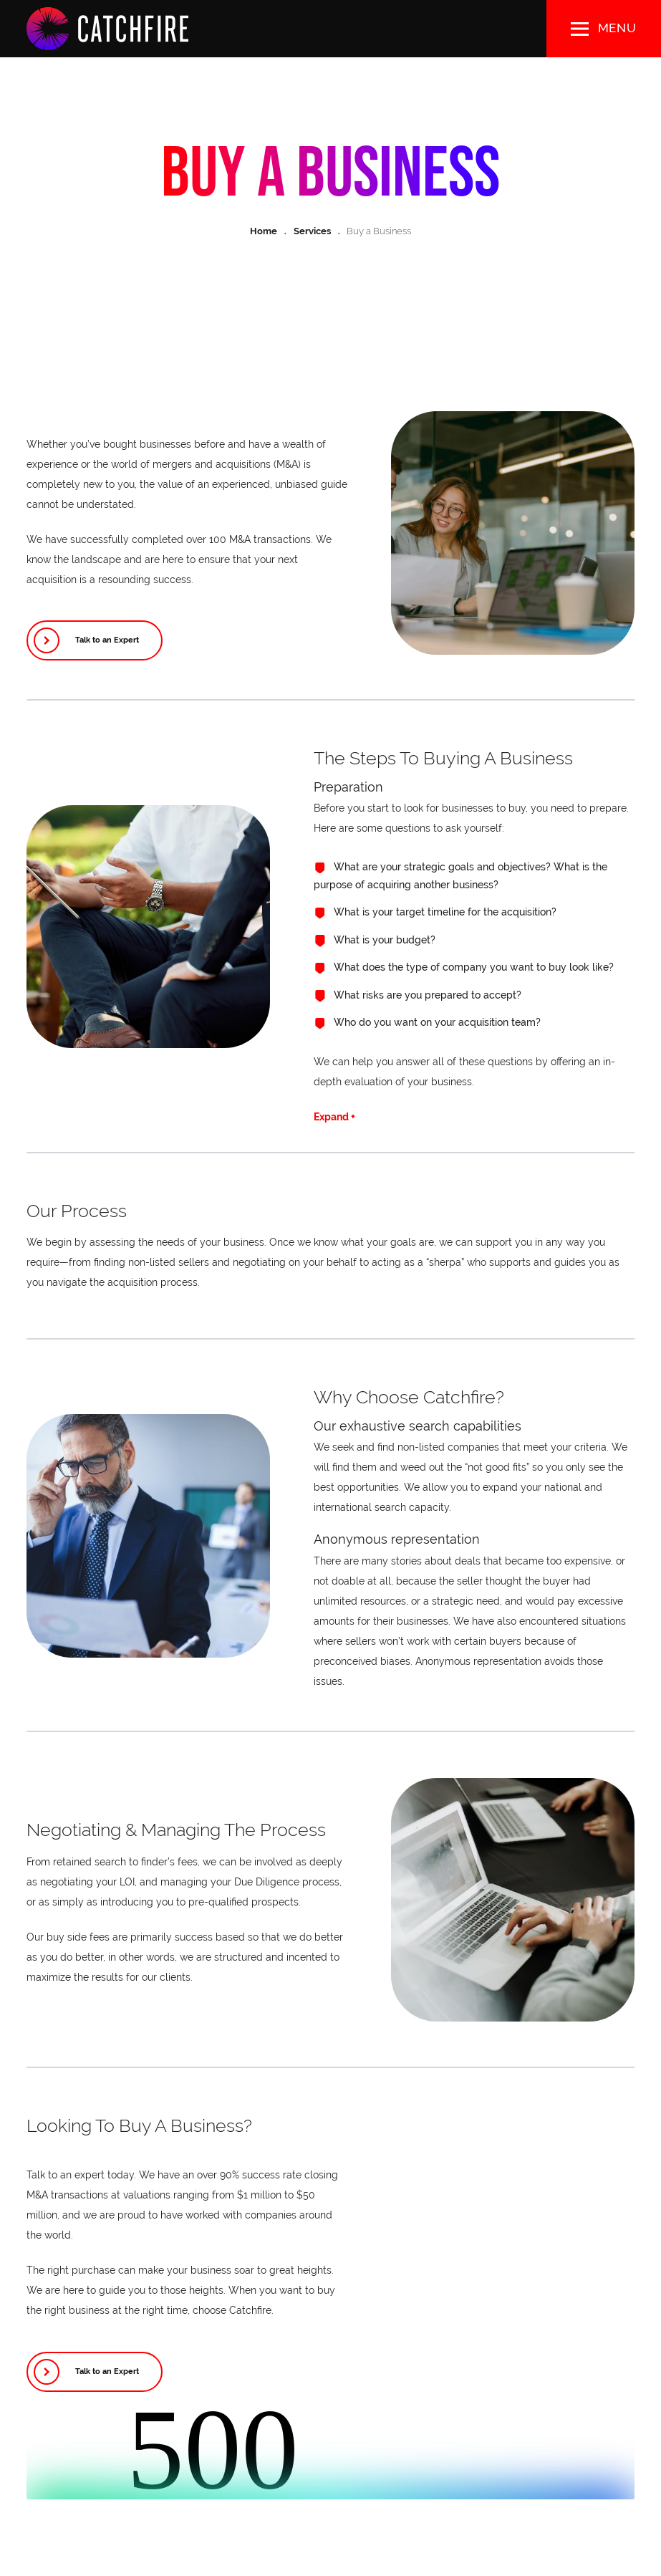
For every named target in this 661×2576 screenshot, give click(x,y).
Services (312, 231)
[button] (603, 28)
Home (263, 231)
